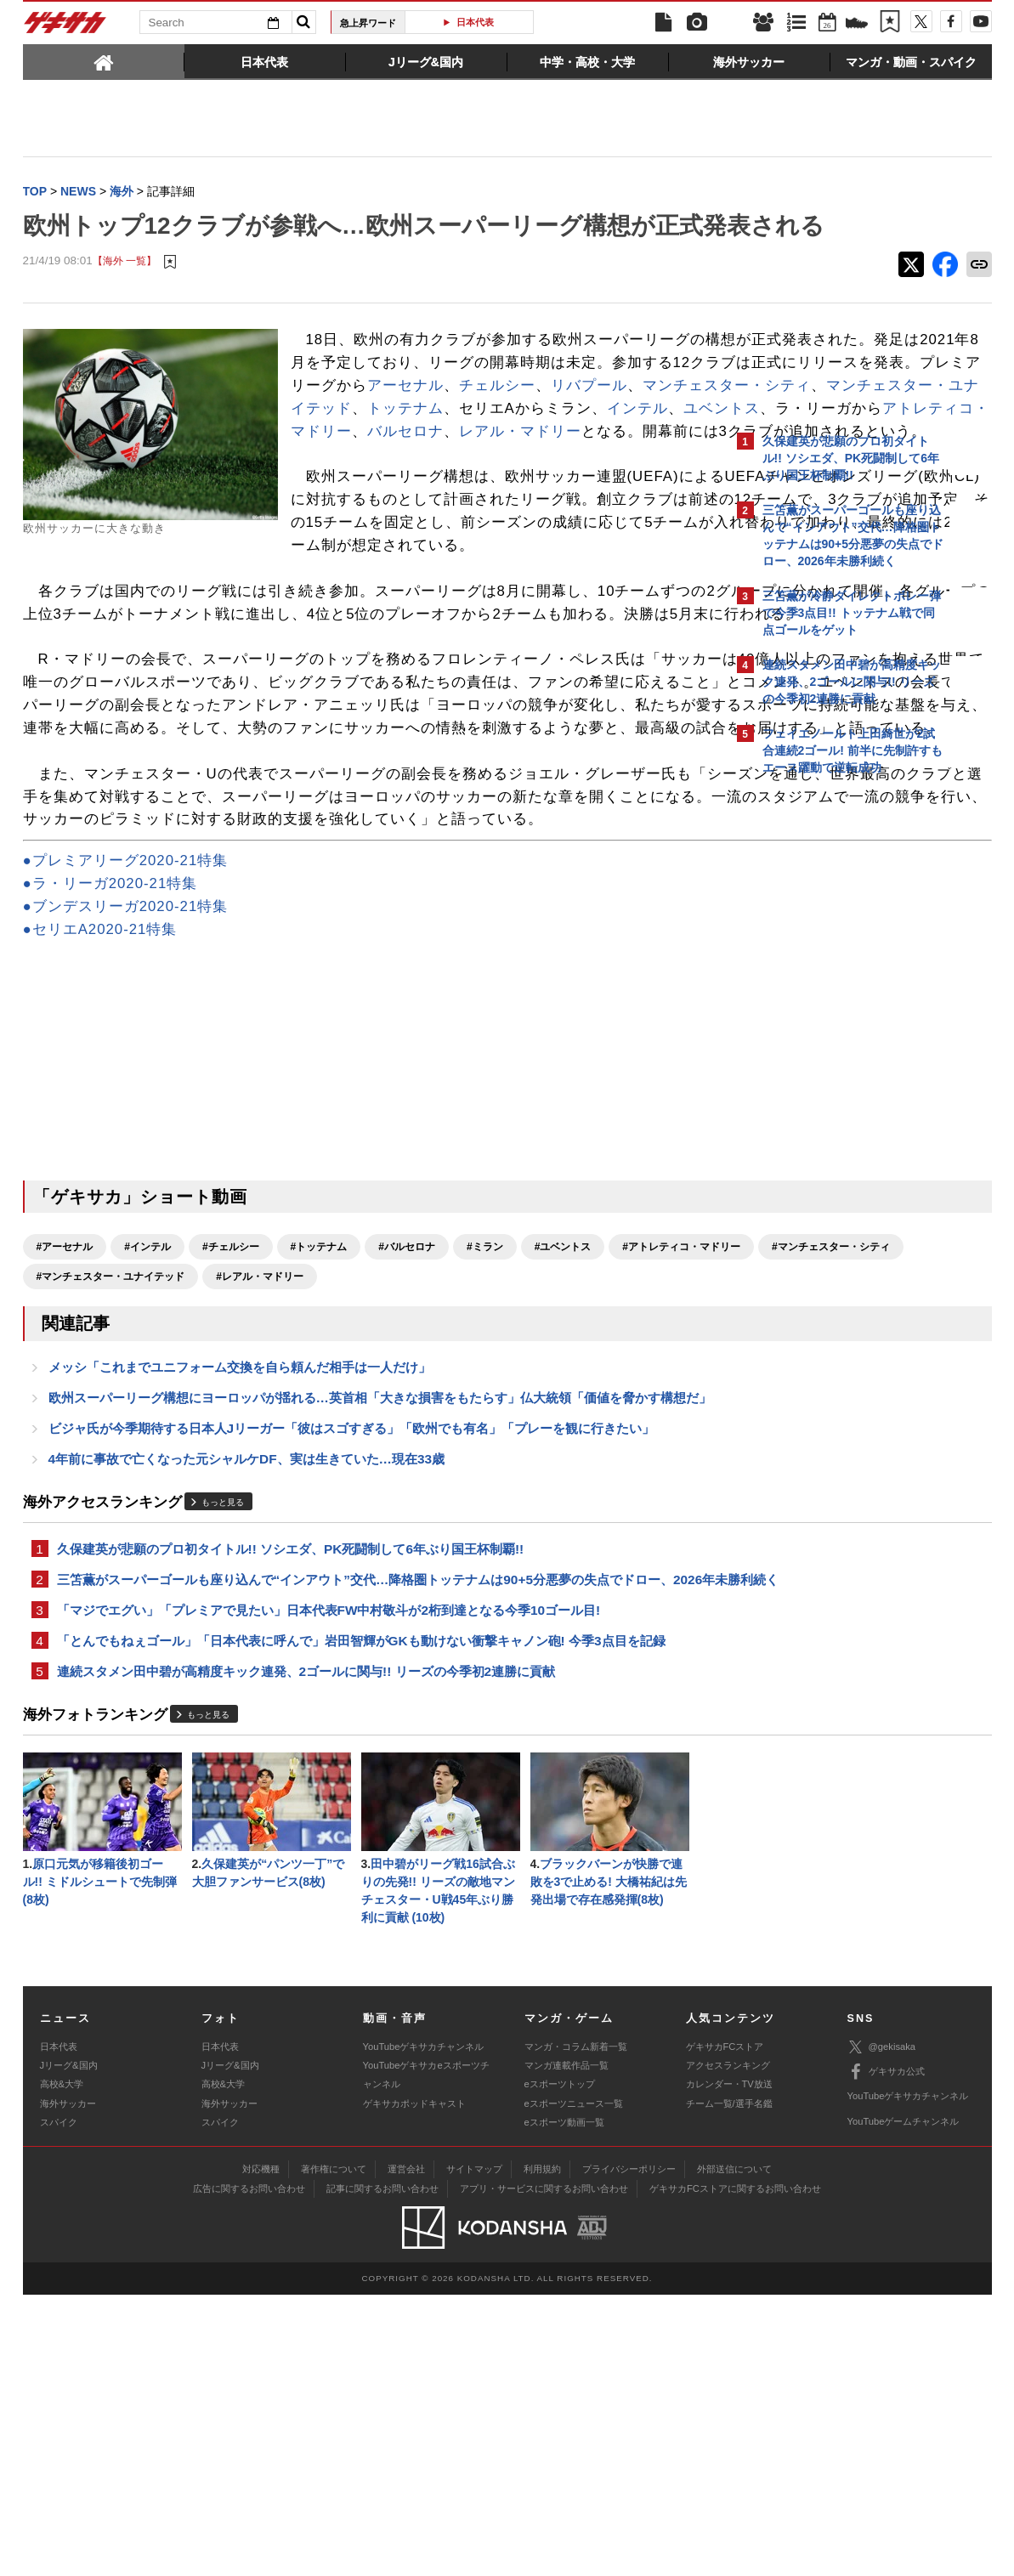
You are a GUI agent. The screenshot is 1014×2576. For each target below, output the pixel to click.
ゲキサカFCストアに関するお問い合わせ (735, 2470)
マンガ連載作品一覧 (566, 2346)
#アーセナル (65, 1465)
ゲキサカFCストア (725, 2328)
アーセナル (589, 444)
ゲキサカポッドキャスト (414, 2385)
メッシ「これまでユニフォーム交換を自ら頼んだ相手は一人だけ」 (239, 1588)
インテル (321, 512)
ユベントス (405, 512)
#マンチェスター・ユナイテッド (409, 1495)
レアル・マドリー (505, 535)
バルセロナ (390, 535)
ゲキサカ (65, 27)
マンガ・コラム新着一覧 (575, 2328)
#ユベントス (563, 1465)
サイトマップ (474, 2450)
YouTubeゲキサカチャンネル (423, 2328)
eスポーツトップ (559, 2365)
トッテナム (482, 489)
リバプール (375, 467)
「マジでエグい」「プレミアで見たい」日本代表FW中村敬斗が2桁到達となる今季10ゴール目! (329, 1880)
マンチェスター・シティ (512, 467)
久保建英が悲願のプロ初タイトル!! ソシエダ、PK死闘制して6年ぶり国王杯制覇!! (290, 1796)
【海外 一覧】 (124, 297)
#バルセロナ (406, 1465)
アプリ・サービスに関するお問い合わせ (544, 2470)
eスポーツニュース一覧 (573, 2385)
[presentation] (103, 61)
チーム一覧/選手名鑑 (729, 2385)
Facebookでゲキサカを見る (833, 1076)
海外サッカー (68, 2385)
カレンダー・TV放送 (729, 2365)
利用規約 (542, 2450)
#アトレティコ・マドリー (96, 1495)
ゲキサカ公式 (886, 2353)
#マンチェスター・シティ (244, 1495)
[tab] (103, 61)
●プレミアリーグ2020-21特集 (126, 1079)
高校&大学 (61, 2365)
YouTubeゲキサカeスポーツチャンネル (426, 2355)
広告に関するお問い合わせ (249, 2470)
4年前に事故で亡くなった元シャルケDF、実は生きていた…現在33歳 (246, 1704)
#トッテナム (319, 1465)
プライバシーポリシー (629, 2450)
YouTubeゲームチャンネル (903, 2403)
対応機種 (261, 2450)
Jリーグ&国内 (69, 2346)
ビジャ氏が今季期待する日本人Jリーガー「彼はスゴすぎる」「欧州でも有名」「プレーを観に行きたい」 (351, 1672)
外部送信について (734, 2450)
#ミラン (485, 1465)
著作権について (333, 2450)
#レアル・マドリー (559, 1495)
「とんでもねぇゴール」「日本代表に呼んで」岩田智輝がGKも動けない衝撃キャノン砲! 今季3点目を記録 (361, 1912)
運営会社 (406, 2450)
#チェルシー (230, 1465)
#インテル (147, 1465)
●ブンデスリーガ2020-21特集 (126, 1125)
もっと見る (222, 1748)
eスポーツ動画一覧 (564, 2403)
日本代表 (475, 22)
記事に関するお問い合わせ (382, 2470)
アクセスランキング (728, 2346)
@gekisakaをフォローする (830, 1041)
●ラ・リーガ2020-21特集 (110, 1102)
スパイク (58, 2403)
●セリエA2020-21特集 (100, 1148)
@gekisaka (881, 2328)
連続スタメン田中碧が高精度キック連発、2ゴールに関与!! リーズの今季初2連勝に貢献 (306, 1945)
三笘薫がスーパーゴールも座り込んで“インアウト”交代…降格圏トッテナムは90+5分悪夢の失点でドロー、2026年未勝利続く (365, 1838)
